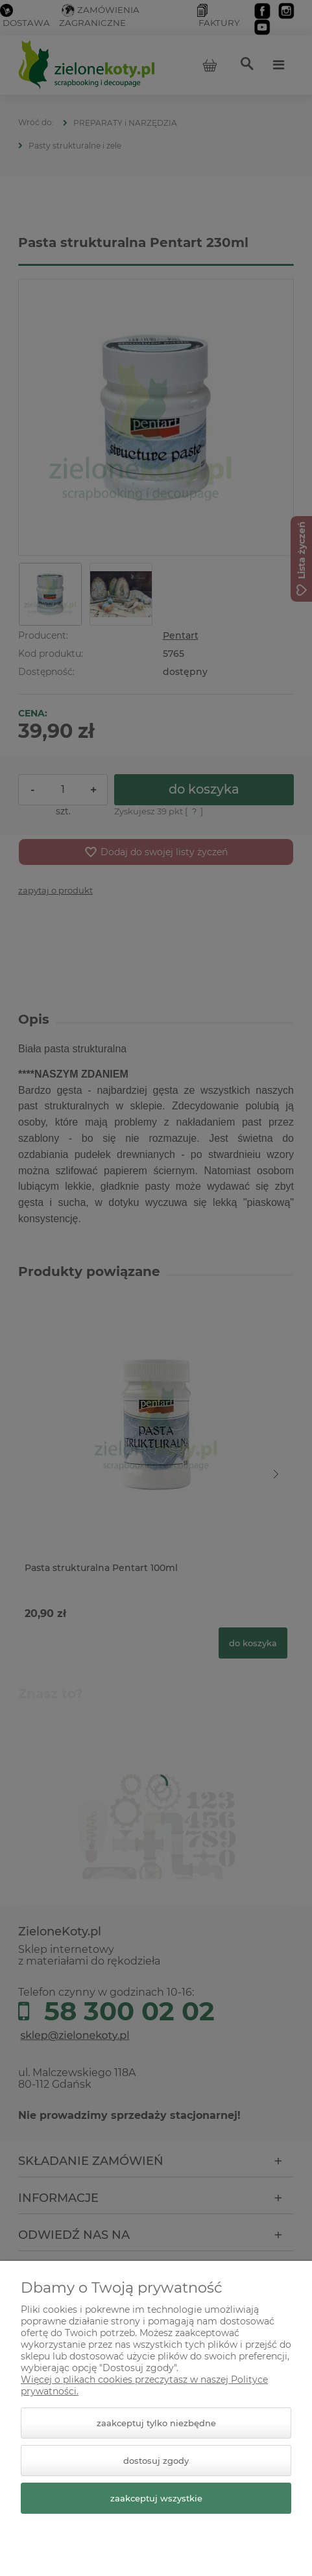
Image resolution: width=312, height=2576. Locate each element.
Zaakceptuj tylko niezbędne (156, 2423)
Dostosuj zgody (156, 2460)
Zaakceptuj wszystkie (156, 2498)
